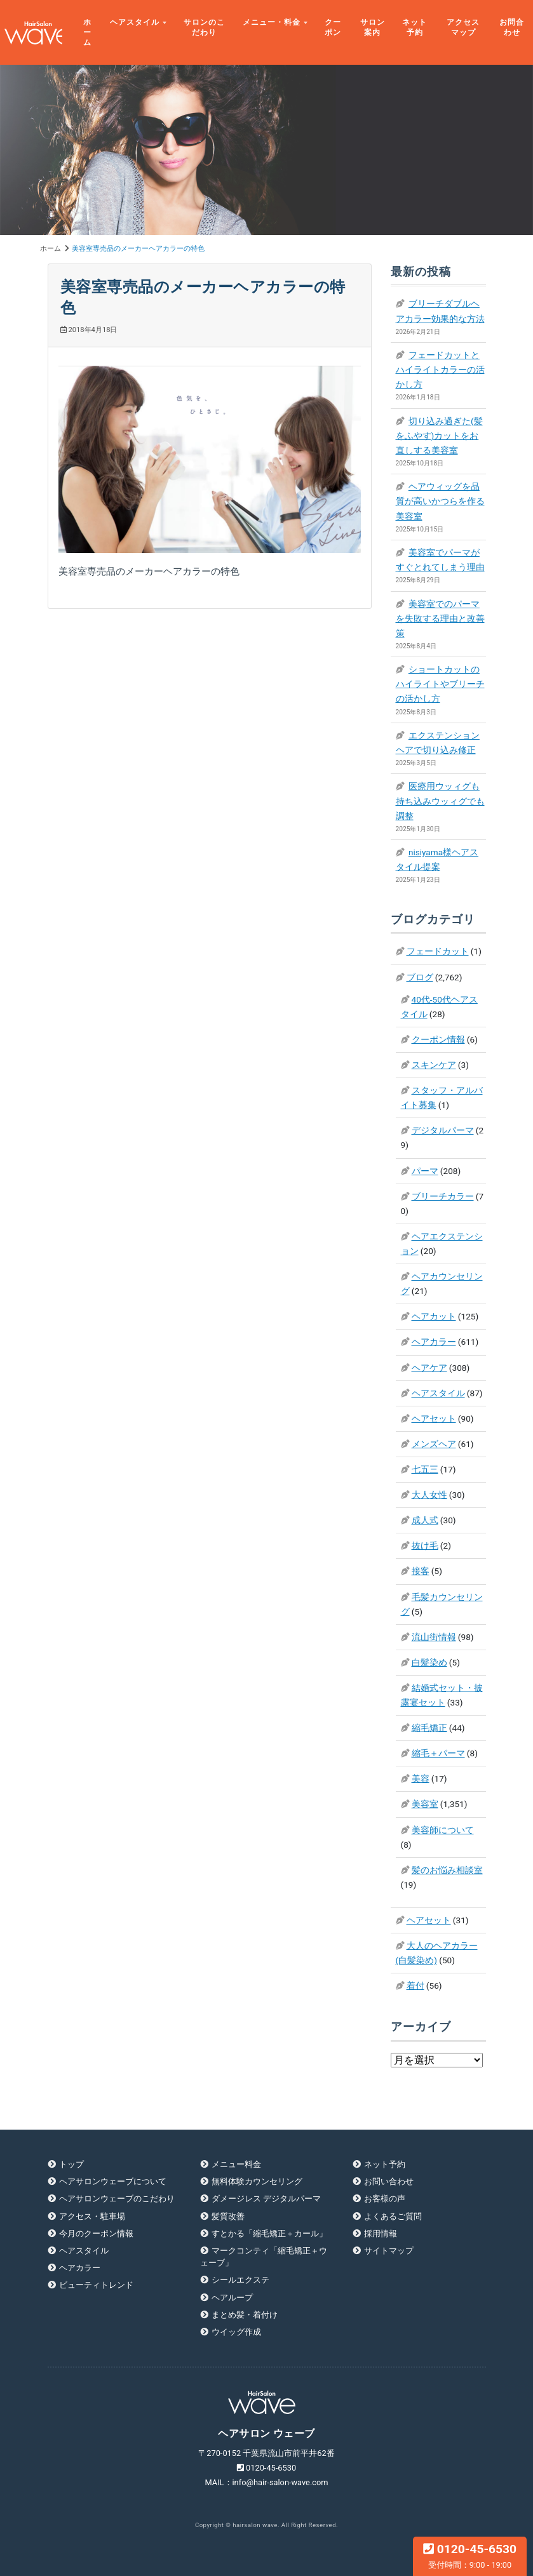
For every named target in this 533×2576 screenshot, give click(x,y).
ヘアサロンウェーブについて (112, 2181)
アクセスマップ (463, 27)
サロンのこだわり (204, 27)
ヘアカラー (434, 1342)
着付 (415, 1985)
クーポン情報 (438, 1039)
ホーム (87, 33)
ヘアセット (434, 1418)
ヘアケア (429, 1368)
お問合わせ (511, 27)
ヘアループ (232, 2297)
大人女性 (429, 1495)
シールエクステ (240, 2280)
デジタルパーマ (443, 1130)
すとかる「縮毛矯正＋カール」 (269, 2233)
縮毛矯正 (429, 1728)
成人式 (425, 1520)
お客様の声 (384, 2198)
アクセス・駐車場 (92, 2216)
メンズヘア (434, 1444)
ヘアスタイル (134, 22)
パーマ (425, 1171)
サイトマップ (389, 2250)
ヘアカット (434, 1316)
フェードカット (438, 951)
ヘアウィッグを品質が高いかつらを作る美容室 (440, 501)
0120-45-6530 (469, 2556)
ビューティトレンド (96, 2285)
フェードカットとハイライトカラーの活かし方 (440, 369)
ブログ (420, 977)
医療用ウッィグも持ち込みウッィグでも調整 (440, 800)
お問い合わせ (389, 2181)
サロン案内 (372, 27)
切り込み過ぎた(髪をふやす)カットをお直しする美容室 (439, 435)
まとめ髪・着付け (245, 2314)
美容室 (425, 1804)
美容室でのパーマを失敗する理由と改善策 (440, 618)
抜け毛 (425, 1545)
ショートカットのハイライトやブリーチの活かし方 (440, 684)
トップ (71, 2164)
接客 (420, 1571)
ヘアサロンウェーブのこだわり (117, 2198)
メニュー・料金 (271, 22)
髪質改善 (228, 2216)
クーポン (333, 27)
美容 (420, 1778)
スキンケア (434, 1065)
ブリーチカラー (443, 1196)
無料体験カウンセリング (257, 2181)
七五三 (425, 1469)
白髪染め (429, 1662)
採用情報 (380, 2233)
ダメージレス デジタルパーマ (266, 2198)
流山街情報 (434, 1637)
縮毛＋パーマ (438, 1753)
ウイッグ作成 (236, 2332)
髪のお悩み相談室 (447, 1870)
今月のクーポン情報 (96, 2233)
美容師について (443, 1830)
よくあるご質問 (393, 2216)
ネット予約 (414, 27)
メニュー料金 (236, 2164)
